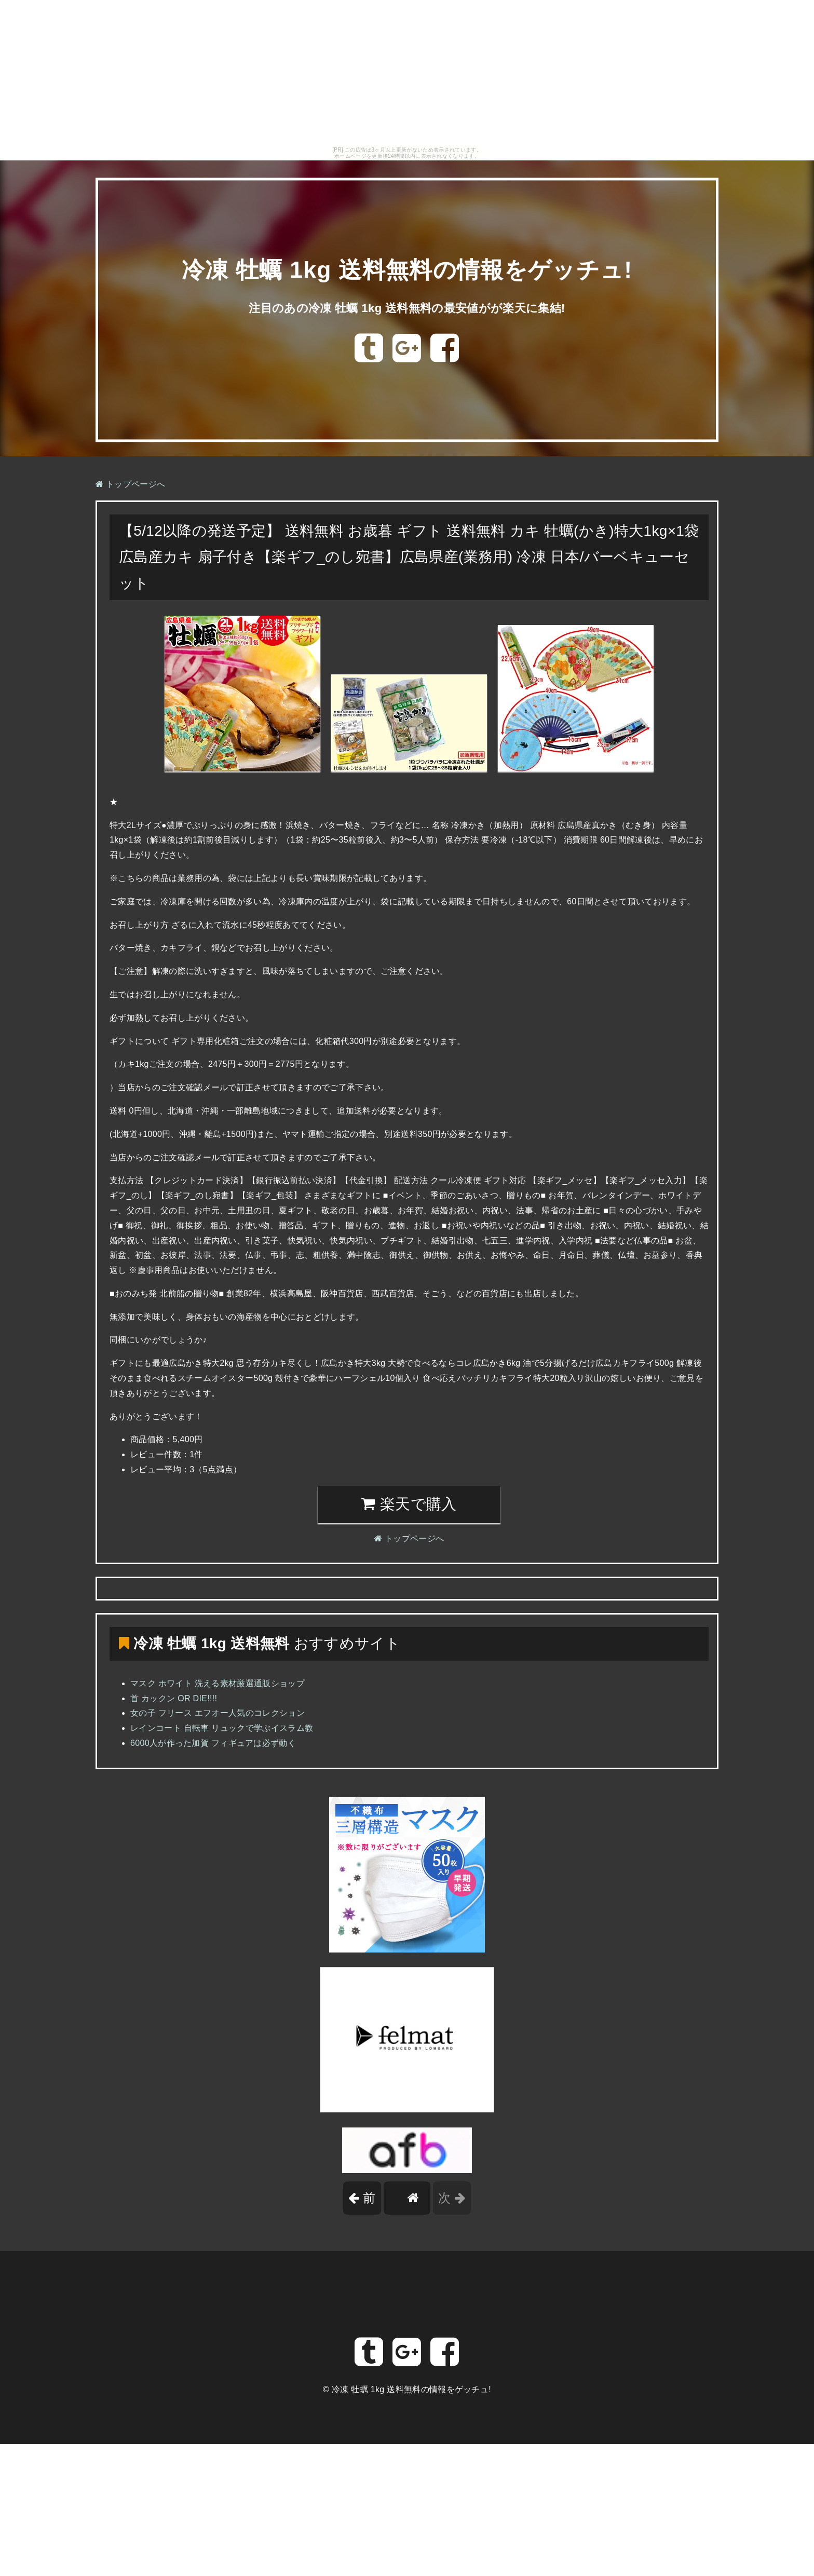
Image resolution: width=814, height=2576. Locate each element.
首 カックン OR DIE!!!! (173, 1698)
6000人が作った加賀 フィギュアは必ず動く (213, 1743)
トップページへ (130, 484)
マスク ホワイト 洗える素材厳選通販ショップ (217, 1683)
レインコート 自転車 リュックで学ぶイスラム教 (221, 1728)
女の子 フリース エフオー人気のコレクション (217, 1713)
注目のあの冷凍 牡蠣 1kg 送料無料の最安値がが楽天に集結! (407, 308)
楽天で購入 (408, 1504)
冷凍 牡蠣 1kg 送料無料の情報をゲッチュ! (407, 269)
